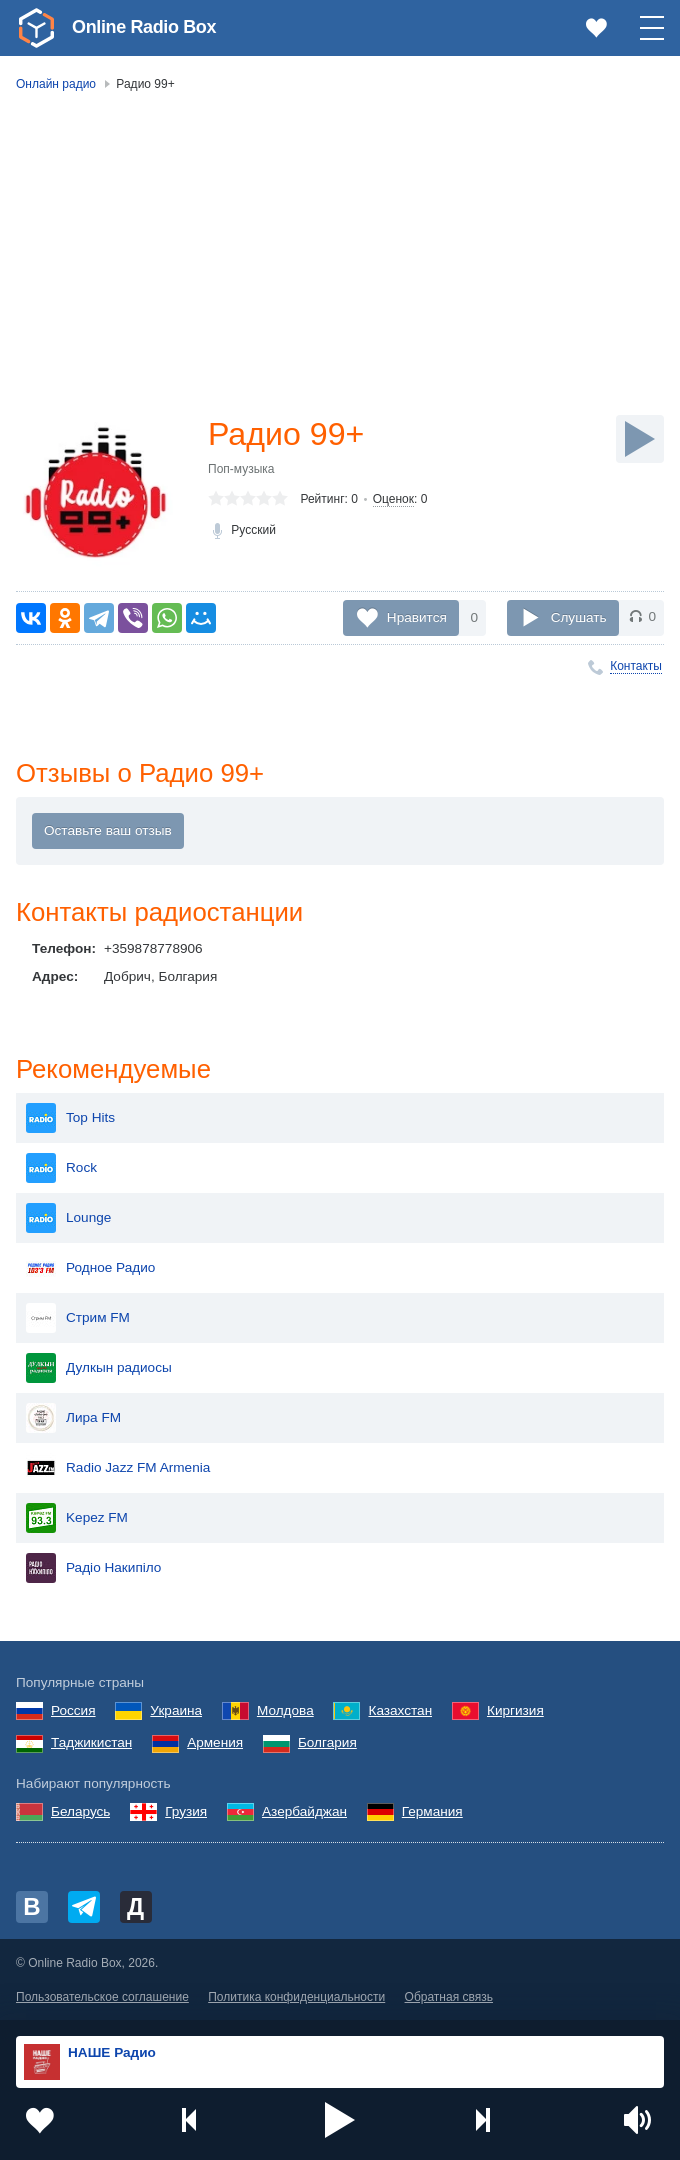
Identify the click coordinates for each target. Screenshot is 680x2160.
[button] (340, 2120)
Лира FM (73, 1418)
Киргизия (515, 1710)
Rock (61, 1168)
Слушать (579, 616)
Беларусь (80, 1811)
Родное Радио (90, 1268)
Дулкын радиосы (99, 1368)
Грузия (186, 1811)
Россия (73, 1710)
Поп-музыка (241, 469)
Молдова (285, 1710)
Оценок (393, 499)
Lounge (68, 1218)
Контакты (636, 666)
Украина (176, 1710)
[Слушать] (640, 439)
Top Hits (70, 1118)
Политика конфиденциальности (296, 1997)
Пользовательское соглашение (102, 1997)
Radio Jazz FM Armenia (118, 1468)
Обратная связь (449, 1997)
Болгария (327, 1742)
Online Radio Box (144, 27)
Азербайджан (304, 1811)
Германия (432, 1811)
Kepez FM (77, 1518)
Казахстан (400, 1710)
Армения (215, 1742)
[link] (36, 28)
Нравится (417, 616)
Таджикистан (91, 1742)
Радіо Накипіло (93, 1568)
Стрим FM (78, 1318)
